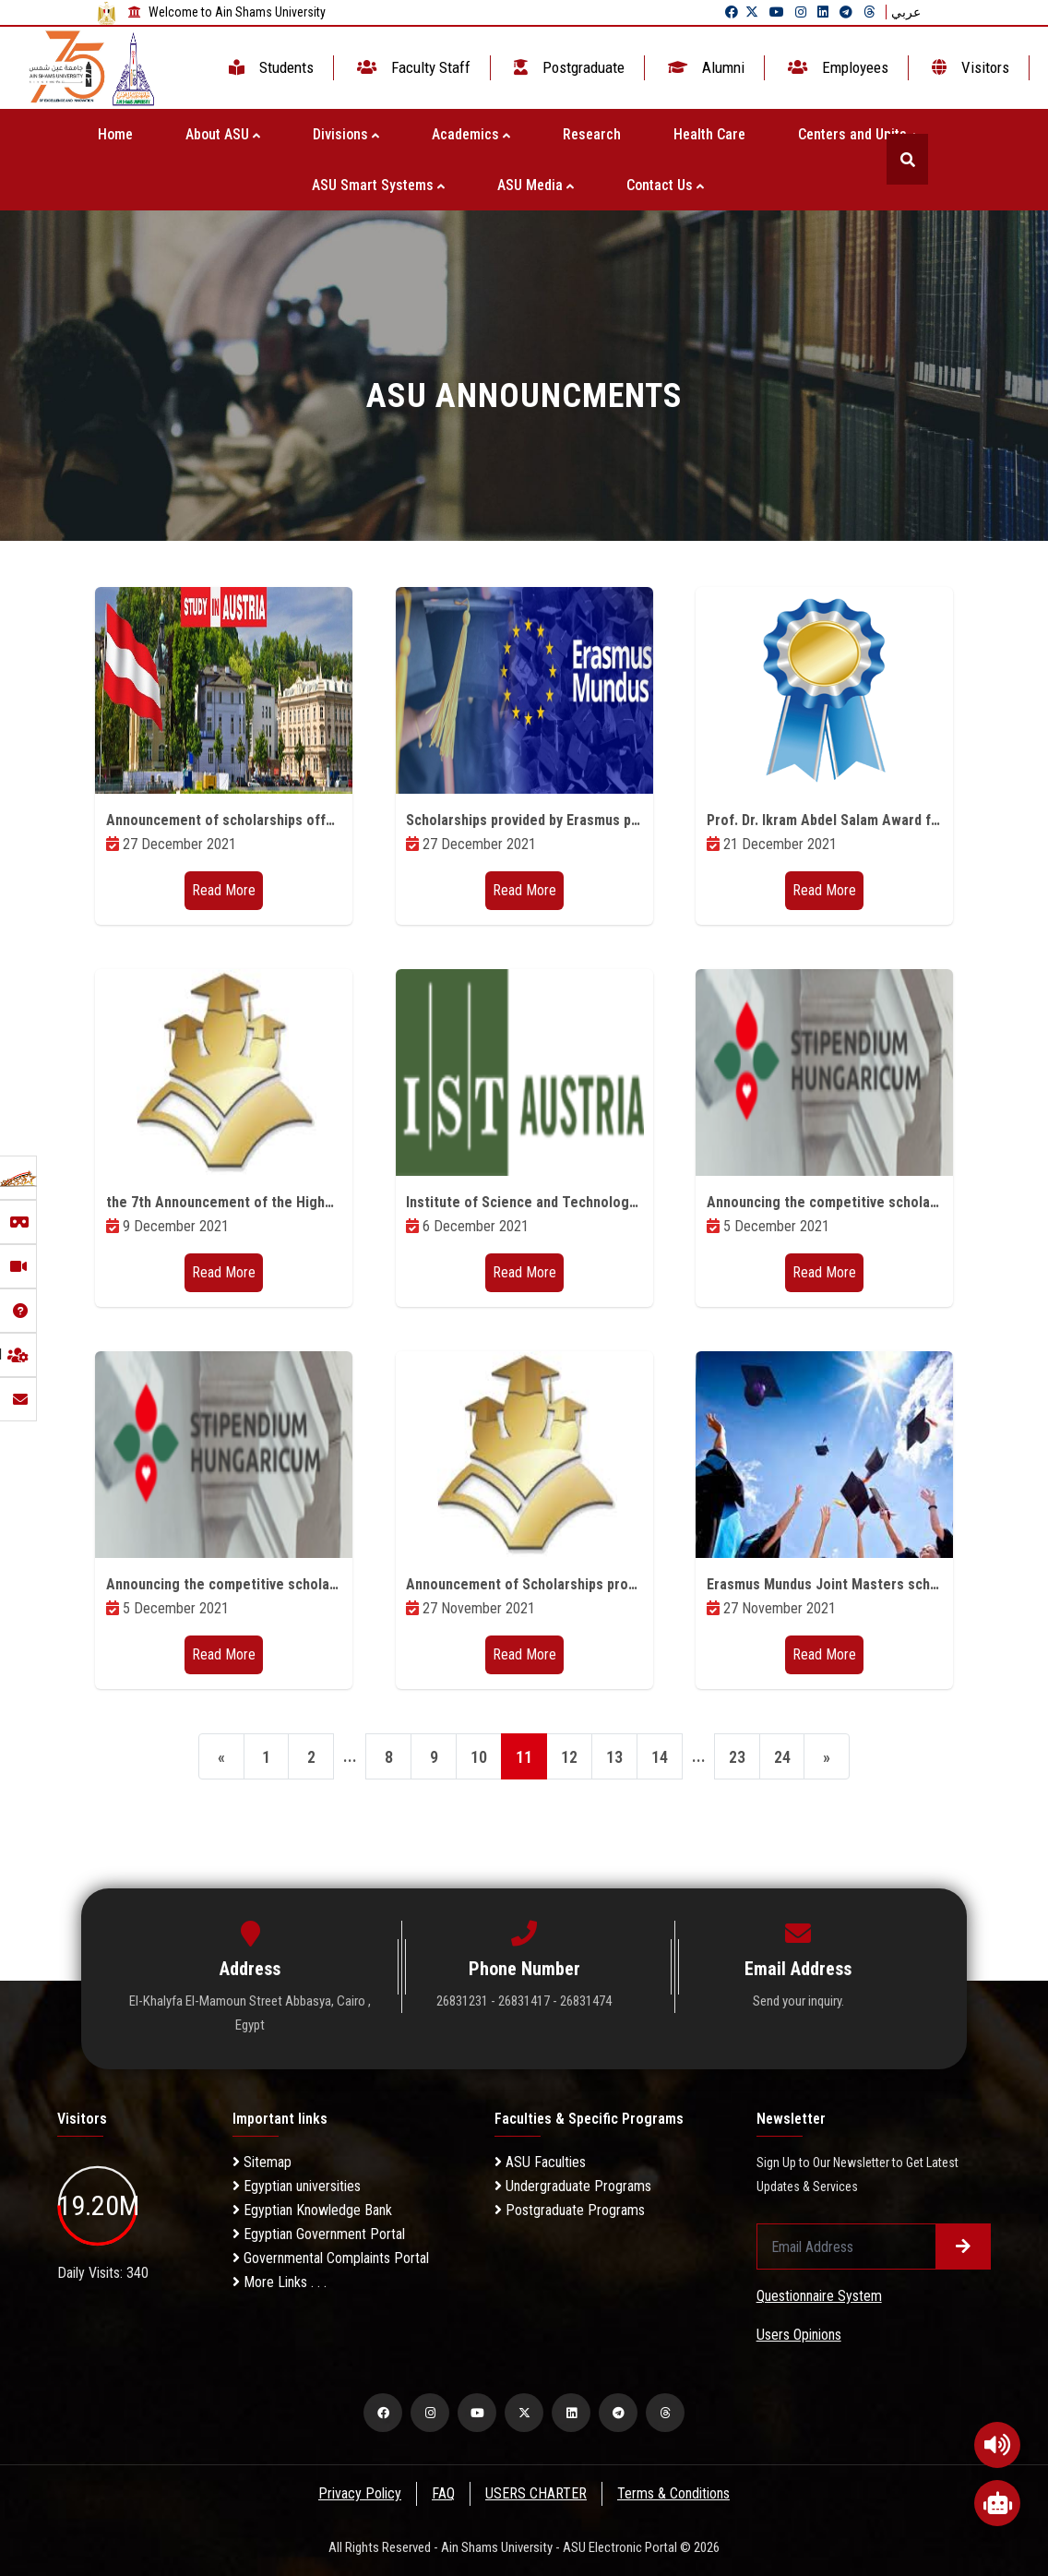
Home (115, 134)
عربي (906, 12)
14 (659, 1757)
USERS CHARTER (537, 2493)
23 (737, 1757)
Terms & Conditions (675, 2493)
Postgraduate (567, 67)
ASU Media (535, 185)
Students (269, 67)
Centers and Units (858, 134)
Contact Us (665, 185)
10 (478, 1757)
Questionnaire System (819, 2296)
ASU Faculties (540, 2162)
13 (614, 1757)
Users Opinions (798, 2334)
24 (782, 1757)
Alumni (704, 67)
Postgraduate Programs (569, 2210)
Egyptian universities (296, 2186)
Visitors (968, 67)
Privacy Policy (358, 2493)
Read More (224, 890)
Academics (471, 134)
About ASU (222, 134)
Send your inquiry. (798, 2001)
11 (524, 1757)
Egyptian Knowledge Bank (312, 2210)
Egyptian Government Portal (318, 2234)
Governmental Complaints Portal (330, 2258)
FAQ (443, 2493)
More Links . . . (279, 2282)
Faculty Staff (411, 67)
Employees (836, 67)
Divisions (346, 134)
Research (592, 134)
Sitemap (262, 2162)
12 (569, 1757)
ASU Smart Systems (378, 185)
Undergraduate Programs (572, 2186)
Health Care (709, 134)
